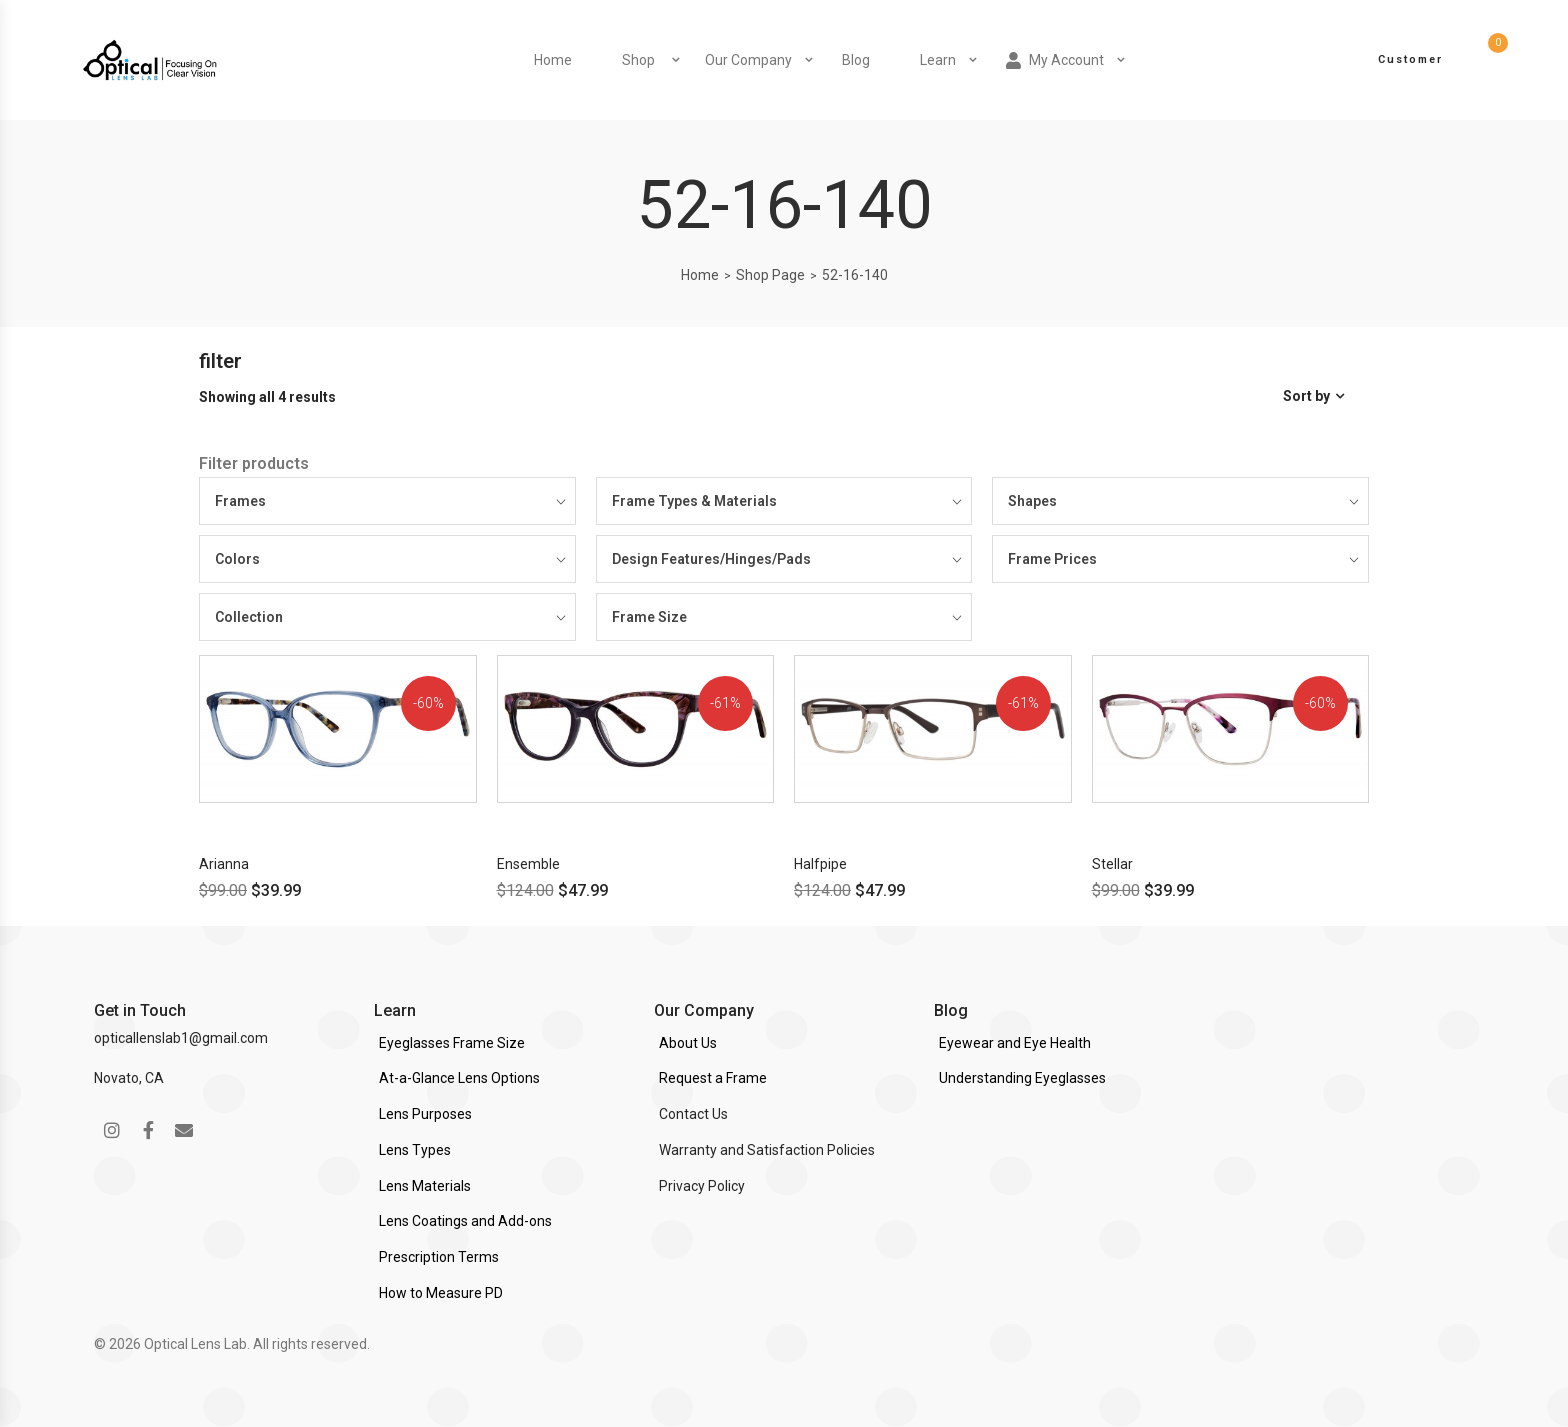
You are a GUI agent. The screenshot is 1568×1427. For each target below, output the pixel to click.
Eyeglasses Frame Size (452, 1043)
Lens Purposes (425, 1114)
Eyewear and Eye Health (1015, 1043)
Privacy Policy (702, 1186)
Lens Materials (425, 1186)
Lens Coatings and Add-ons (465, 1221)
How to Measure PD (441, 1293)
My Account (1055, 60)
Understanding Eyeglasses (1022, 1078)
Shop (638, 60)
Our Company (748, 60)
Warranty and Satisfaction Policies (767, 1150)
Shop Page (770, 275)
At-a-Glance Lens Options (459, 1078)
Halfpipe (820, 864)
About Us (688, 1043)
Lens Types (415, 1150)
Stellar (1112, 864)
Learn (938, 60)
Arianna (224, 864)
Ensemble (528, 864)
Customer (1410, 59)
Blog (856, 60)
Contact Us (693, 1114)
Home (553, 60)
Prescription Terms (439, 1257)
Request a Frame (713, 1078)
